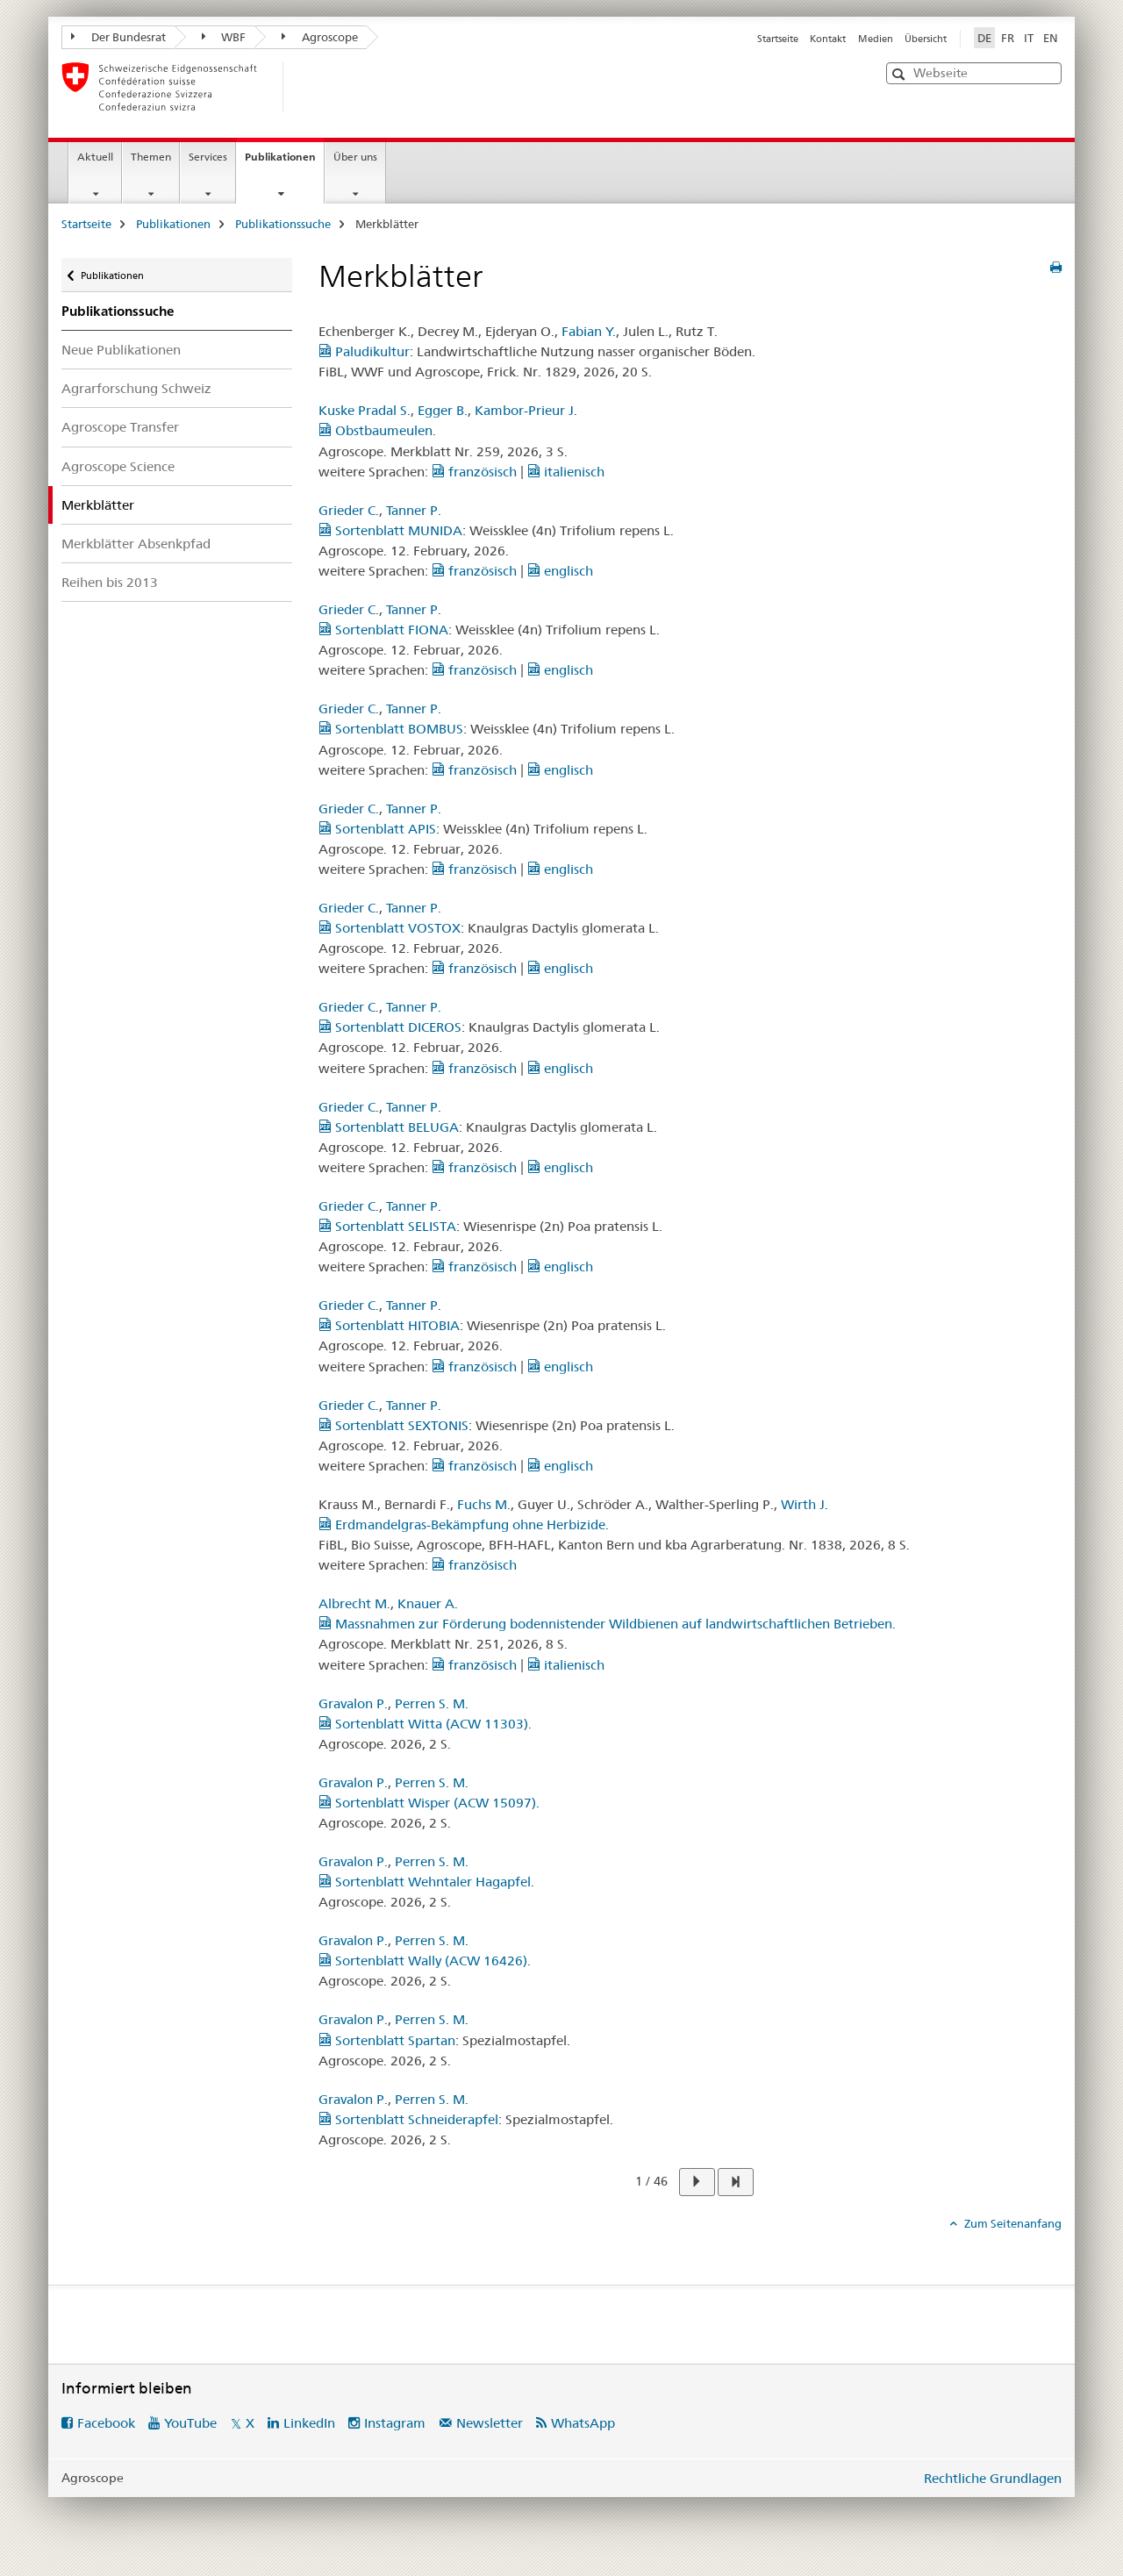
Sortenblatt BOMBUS (390, 728)
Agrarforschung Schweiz (136, 388)
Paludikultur (364, 351)
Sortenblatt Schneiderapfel (408, 2119)
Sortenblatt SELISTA (387, 1226)
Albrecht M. (354, 1603)
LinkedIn (309, 2423)
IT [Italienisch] (1029, 38)
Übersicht (926, 38)
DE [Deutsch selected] (984, 38)
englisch (560, 570)
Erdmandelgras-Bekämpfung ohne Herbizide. (463, 1524)
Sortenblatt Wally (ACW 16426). (424, 1960)
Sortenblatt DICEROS (389, 1027)
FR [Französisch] (1007, 38)
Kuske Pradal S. (364, 410)
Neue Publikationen (121, 349)
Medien (875, 38)
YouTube (190, 2423)
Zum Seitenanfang (1012, 2223)
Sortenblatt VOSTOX (389, 927)
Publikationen (284, 162)
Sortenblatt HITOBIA (389, 1325)
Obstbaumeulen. (377, 430)
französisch (474, 471)
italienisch (565, 471)
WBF (224, 36)
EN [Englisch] (1050, 38)
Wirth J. (804, 1504)
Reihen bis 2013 (109, 582)
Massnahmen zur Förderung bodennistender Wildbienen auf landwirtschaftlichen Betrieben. (607, 1623)
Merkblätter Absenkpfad (136, 543)
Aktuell (95, 156)
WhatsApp (583, 2423)
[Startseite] (311, 86)
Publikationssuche (283, 224)
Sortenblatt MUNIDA (390, 530)
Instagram (395, 2423)
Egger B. (443, 410)
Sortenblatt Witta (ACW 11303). (425, 1723)
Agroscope (320, 36)
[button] (900, 74)
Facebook (106, 2423)
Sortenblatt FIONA (383, 629)
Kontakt (828, 38)
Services (208, 156)
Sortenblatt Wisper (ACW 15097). (429, 1802)
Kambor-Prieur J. (526, 410)
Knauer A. (427, 1603)
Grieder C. (348, 510)
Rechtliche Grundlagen (993, 2478)
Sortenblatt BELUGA (388, 1127)
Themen (151, 156)
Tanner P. (413, 510)
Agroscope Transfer (120, 427)
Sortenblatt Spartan (386, 2040)
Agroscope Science (118, 466)
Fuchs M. (484, 1504)
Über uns (355, 156)
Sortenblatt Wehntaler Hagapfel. (426, 1881)
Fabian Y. (589, 331)
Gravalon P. (353, 1703)
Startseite (777, 38)
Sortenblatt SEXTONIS (393, 1425)
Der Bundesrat (118, 36)
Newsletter (489, 2423)
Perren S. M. (432, 1703)
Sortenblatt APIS (377, 828)
